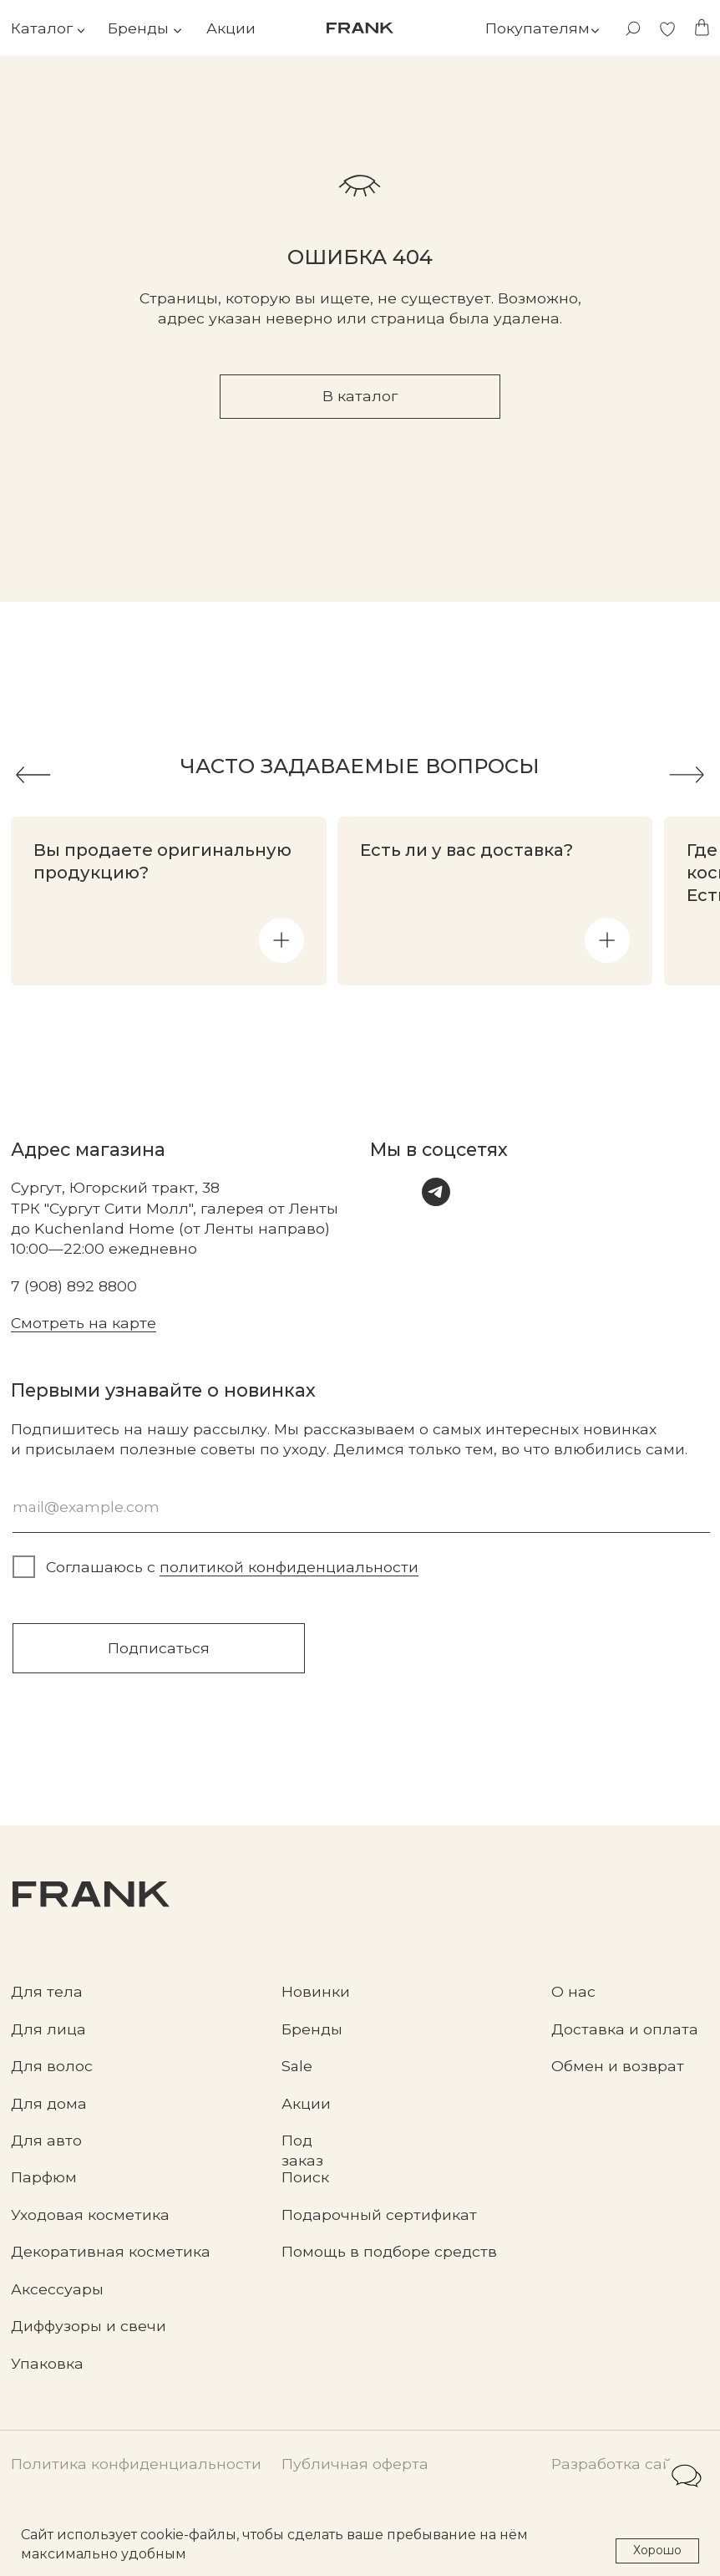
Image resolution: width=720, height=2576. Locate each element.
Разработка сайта (620, 2463)
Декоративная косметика (110, 2251)
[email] (361, 1507)
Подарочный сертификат (379, 2214)
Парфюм (44, 2177)
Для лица (48, 2029)
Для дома (49, 2103)
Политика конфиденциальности (136, 2463)
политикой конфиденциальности (289, 1567)
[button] (281, 940)
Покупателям (537, 28)
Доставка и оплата (624, 2029)
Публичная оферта (354, 2463)
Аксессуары (57, 2289)
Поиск (305, 2177)
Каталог (42, 28)
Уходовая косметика (90, 2214)
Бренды (138, 28)
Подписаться (159, 1648)
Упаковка (47, 2363)
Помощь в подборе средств (389, 2251)
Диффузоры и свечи (88, 2325)
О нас (573, 1991)
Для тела (47, 1991)
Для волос (52, 2066)
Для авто (46, 2140)
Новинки (315, 1991)
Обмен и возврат (617, 2066)
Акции (231, 28)
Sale (296, 2066)
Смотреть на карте (83, 1322)
